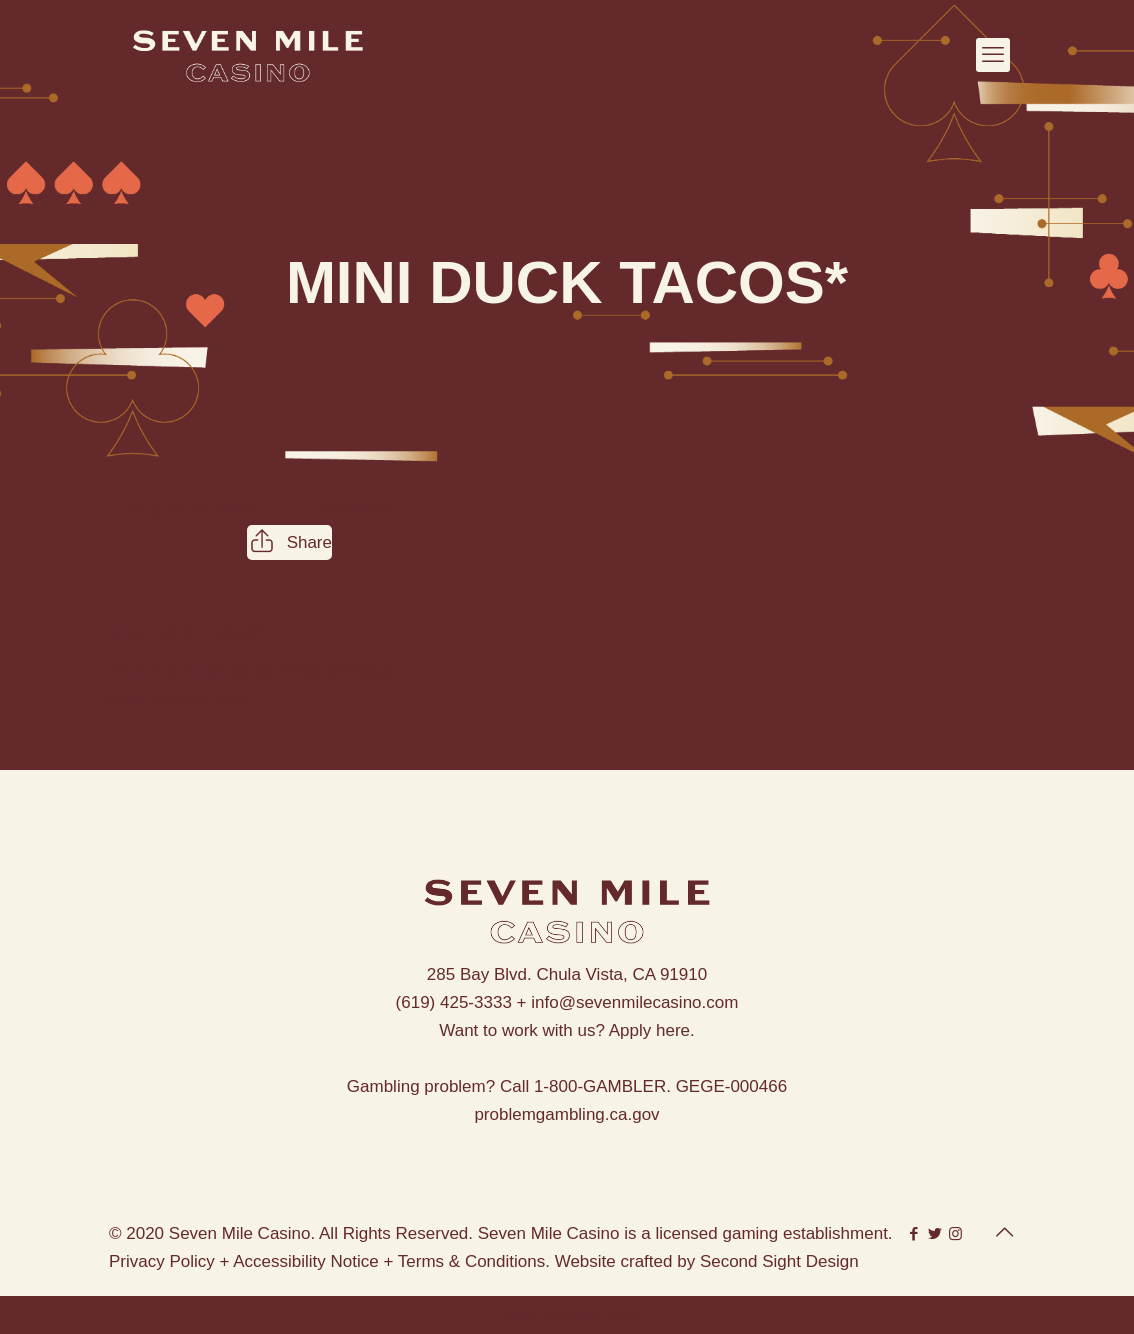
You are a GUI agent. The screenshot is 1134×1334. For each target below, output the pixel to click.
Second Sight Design (779, 1261)
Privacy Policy (162, 1261)
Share (289, 542)
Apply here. (652, 1030)
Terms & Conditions (471, 1261)
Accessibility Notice (306, 1261)
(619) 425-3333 (454, 1002)
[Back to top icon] (1004, 1232)
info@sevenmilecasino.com (634, 1002)
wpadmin (359, 508)
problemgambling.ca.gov (566, 1114)
